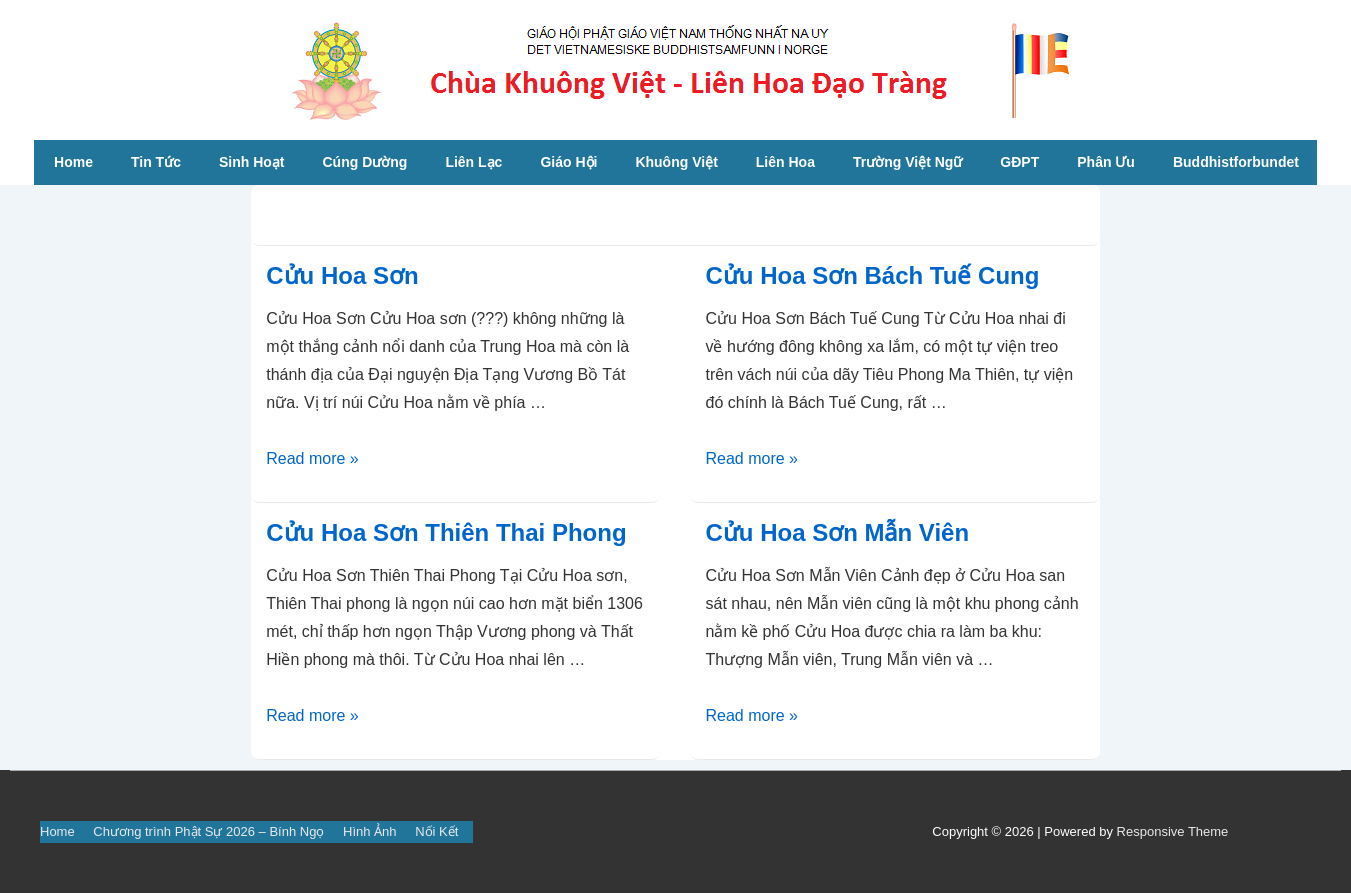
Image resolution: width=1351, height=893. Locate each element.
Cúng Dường (365, 162)
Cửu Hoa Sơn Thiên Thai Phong (446, 532)
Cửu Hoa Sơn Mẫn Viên (837, 532)
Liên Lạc (473, 162)
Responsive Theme (1173, 831)
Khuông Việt (676, 162)
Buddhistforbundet (1236, 162)
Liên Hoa (785, 162)
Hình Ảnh (370, 831)
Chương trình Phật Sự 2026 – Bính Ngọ (208, 831)
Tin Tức (156, 162)
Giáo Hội (568, 162)
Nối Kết (436, 831)
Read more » (312, 458)
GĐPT (1019, 162)
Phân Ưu (1106, 162)
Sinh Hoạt (252, 162)
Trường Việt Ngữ (907, 162)
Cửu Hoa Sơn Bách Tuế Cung (872, 275)
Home (73, 162)
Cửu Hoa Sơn (342, 275)
